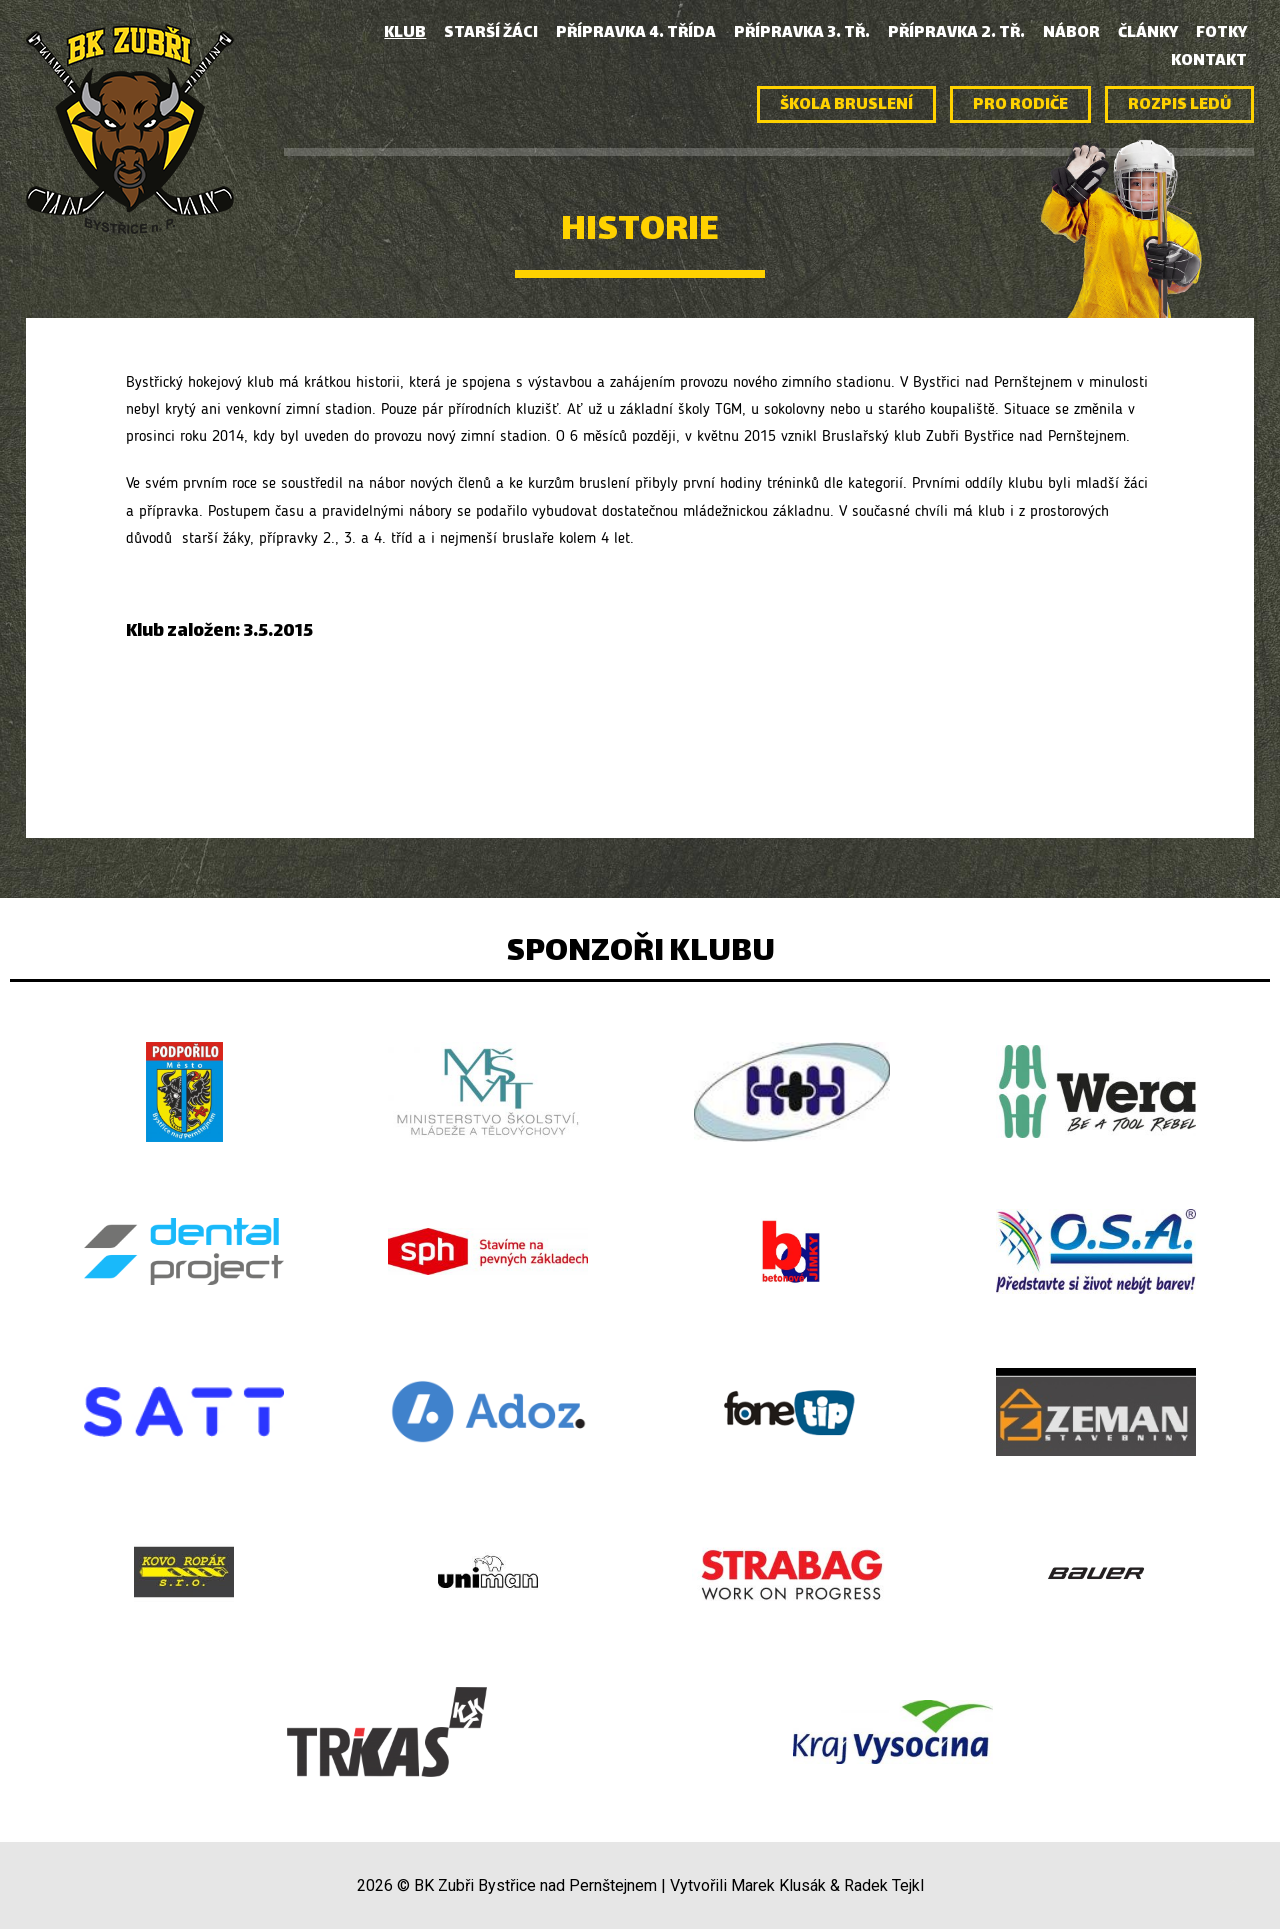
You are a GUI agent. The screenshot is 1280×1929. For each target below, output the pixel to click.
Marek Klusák (778, 1885)
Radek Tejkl (884, 1885)
